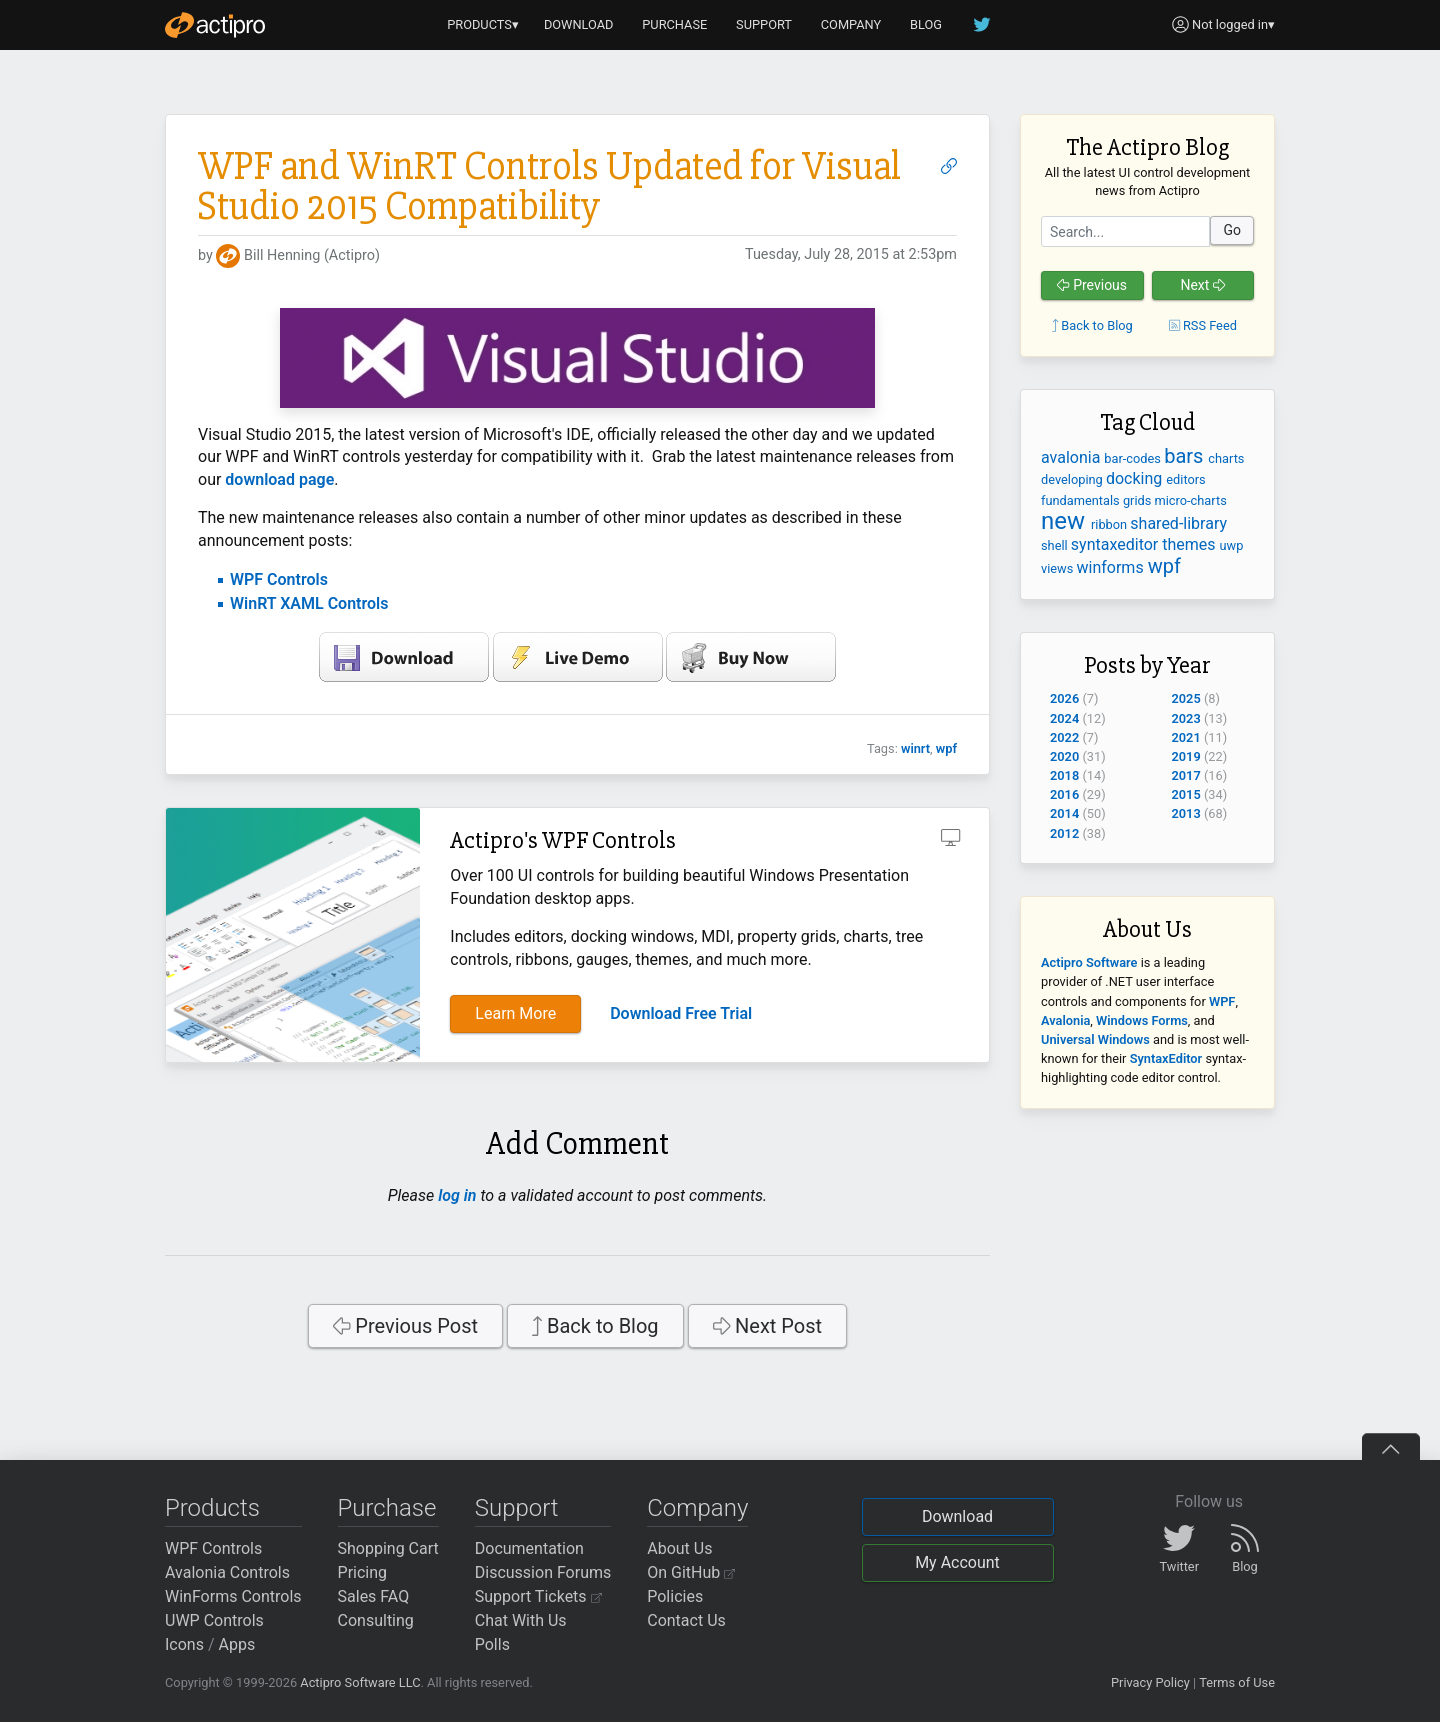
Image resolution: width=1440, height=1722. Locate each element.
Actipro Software (1089, 962)
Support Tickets (538, 1596)
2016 (1064, 794)
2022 (1064, 737)
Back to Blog (595, 1326)
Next (1202, 285)
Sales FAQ (374, 1596)
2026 (1064, 698)
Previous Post (405, 1326)
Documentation (529, 1548)
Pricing (363, 1572)
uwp (1232, 545)
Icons (184, 1644)
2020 (1064, 756)
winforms (1112, 567)
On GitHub (691, 1572)
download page (279, 479)
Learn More (515, 1013)
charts (1226, 458)
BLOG (926, 24)
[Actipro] (215, 25)
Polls (492, 1644)
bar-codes (1134, 458)
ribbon (1110, 524)
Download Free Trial (681, 1013)
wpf (946, 748)
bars (1186, 456)
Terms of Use (1237, 1682)
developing (1073, 479)
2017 (1186, 775)
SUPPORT (764, 24)
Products (212, 1508)
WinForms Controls (233, 1596)
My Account (957, 1562)
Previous (1092, 285)
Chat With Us (521, 1620)
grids (1139, 500)
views (1059, 568)
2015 (1186, 794)
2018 (1064, 775)
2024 (1064, 718)
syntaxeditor (1116, 544)
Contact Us (686, 1620)
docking (1136, 478)
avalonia (1072, 457)
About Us (679, 1548)
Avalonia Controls (227, 1572)
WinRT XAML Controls (309, 603)
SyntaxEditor (1166, 1058)
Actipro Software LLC (360, 1682)
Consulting (376, 1620)
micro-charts (1191, 500)
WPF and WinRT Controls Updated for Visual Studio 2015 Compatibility (549, 186)
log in (457, 1195)
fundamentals (1082, 500)
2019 (1186, 756)
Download (957, 1516)
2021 (1186, 737)
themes (1190, 544)
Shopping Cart (388, 1548)
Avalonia (1065, 1020)
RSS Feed (1203, 325)
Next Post (768, 1326)
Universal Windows (1095, 1039)
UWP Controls (214, 1620)
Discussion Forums (543, 1572)
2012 (1064, 833)
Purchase (387, 1508)
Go (1232, 230)
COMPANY (851, 24)
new (1066, 521)
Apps (237, 1644)
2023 (1186, 718)
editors (1185, 479)
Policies (675, 1596)
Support (517, 1508)
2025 (1186, 698)
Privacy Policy (1150, 1682)
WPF (1222, 1001)
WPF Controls (279, 579)
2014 (1064, 813)
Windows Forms (1142, 1020)
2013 (1186, 813)
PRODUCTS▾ (483, 24)
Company (697, 1508)
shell (1056, 545)
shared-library (1178, 523)
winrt (915, 748)
